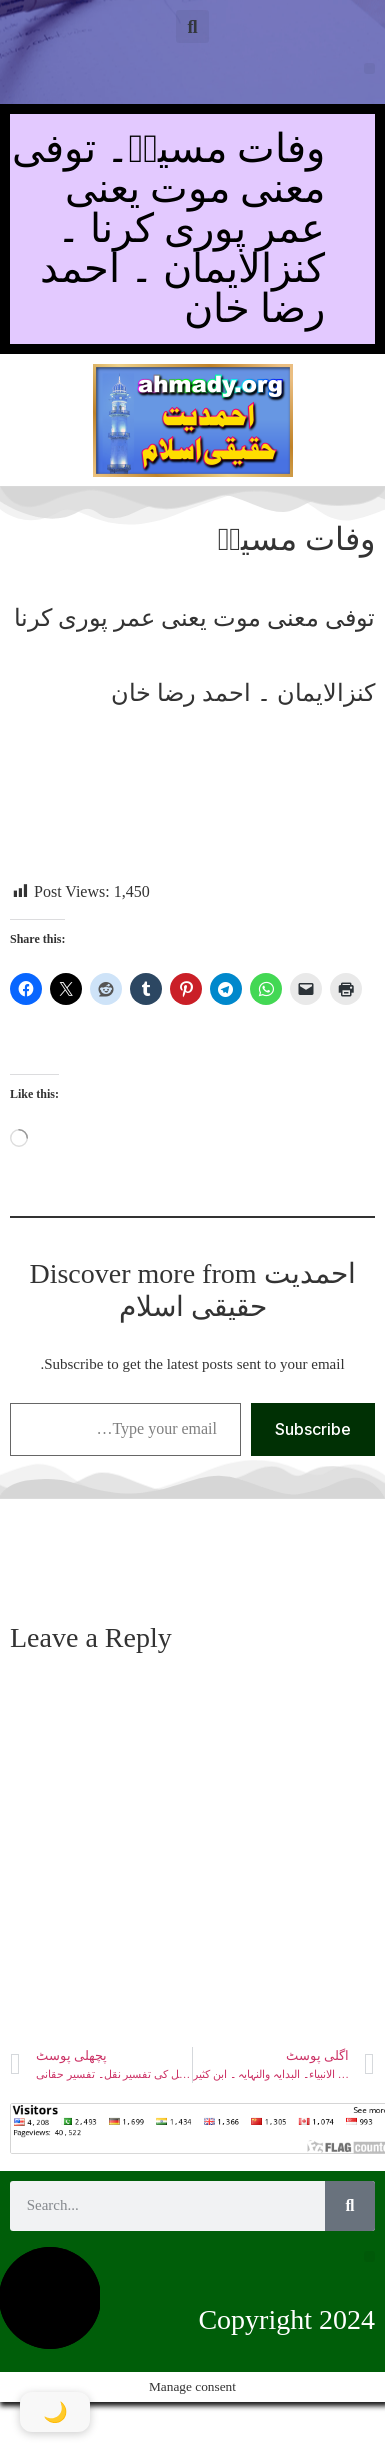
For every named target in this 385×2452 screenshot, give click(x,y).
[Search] (350, 2206)
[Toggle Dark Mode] (55, 2412)
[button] (192, 26)
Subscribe (313, 1429)
